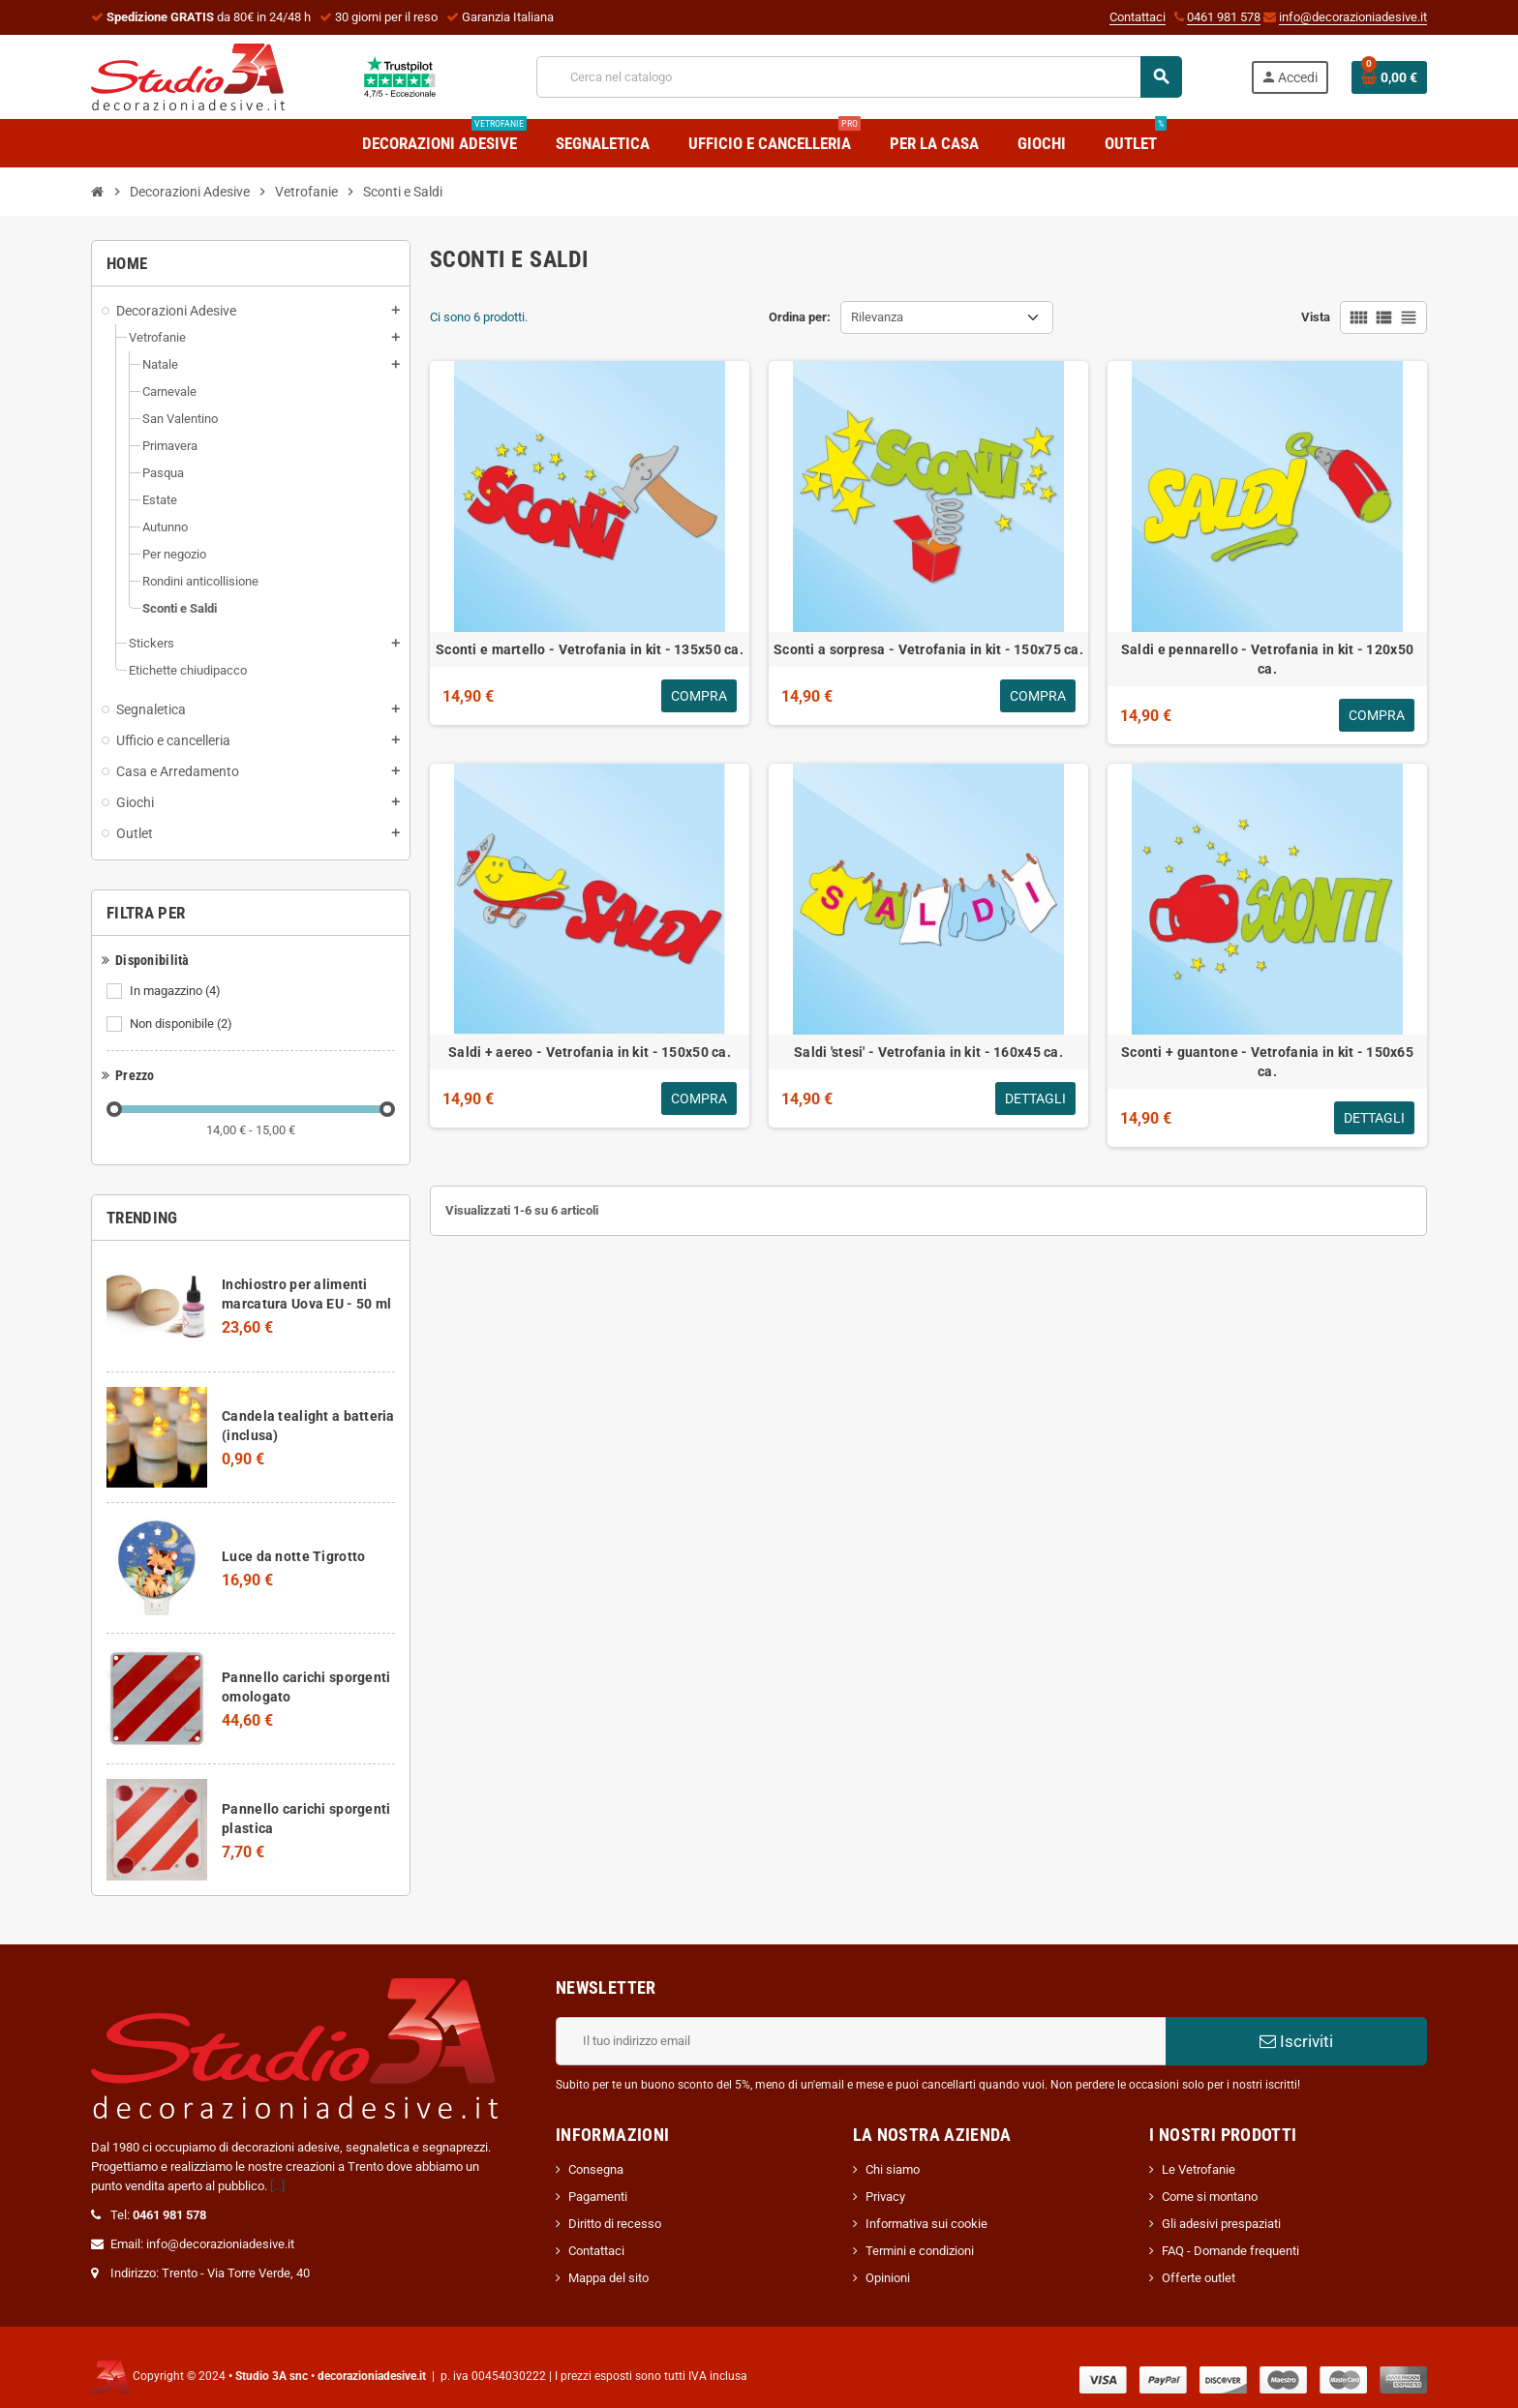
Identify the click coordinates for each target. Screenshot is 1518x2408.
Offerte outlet (1198, 2278)
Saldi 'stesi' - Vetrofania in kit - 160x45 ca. (928, 1052)
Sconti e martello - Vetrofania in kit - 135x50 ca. (590, 649)
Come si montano (1210, 2196)
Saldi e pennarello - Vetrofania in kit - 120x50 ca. (1267, 659)
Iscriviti (1296, 2041)
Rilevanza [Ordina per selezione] (877, 317)
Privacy (885, 2196)
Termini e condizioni (919, 2250)
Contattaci (1137, 17)
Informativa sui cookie (926, 2223)
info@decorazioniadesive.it (1353, 17)
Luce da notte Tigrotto (293, 1556)
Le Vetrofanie (1198, 2169)
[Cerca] (858, 77)
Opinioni (887, 2278)
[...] (277, 2186)
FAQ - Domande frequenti (1230, 2250)
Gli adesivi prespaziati (1221, 2223)
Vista (1315, 317)
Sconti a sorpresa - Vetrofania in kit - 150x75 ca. (928, 649)
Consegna (595, 2169)
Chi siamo (892, 2169)
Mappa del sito (608, 2278)
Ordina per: (800, 317)
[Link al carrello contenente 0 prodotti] (1389, 77)
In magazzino (177, 991)
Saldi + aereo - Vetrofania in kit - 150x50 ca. (589, 1052)
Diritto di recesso (614, 2223)
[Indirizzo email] (861, 2041)
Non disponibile (182, 1024)
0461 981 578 (1223, 17)
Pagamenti (597, 2196)
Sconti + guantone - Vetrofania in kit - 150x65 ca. (1267, 1061)
